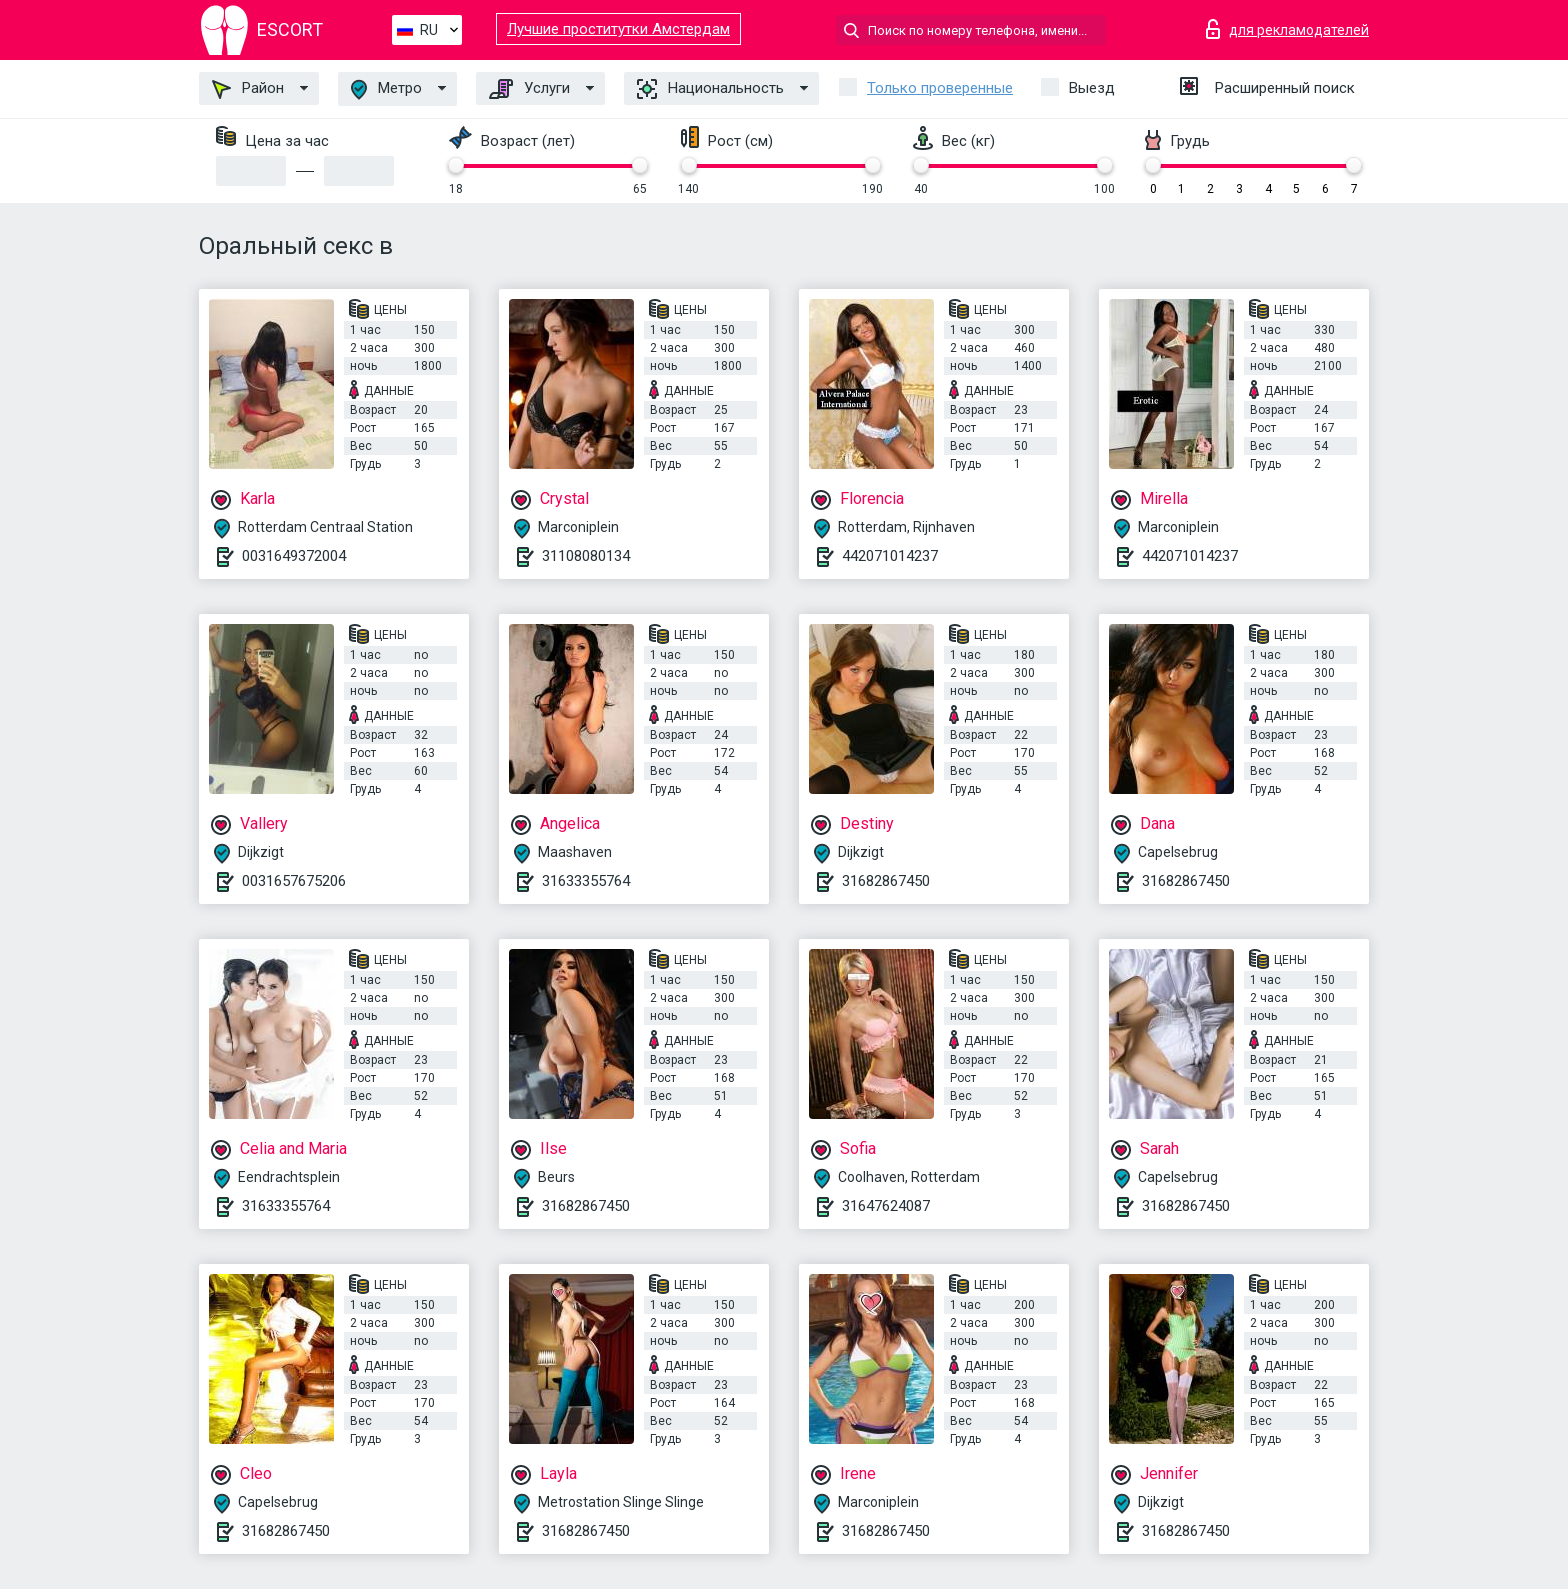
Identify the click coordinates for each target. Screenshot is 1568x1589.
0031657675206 (294, 881)
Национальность (710, 89)
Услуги (529, 89)
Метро (386, 89)
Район (248, 89)
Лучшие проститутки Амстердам (618, 29)
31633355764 (586, 881)
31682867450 (886, 881)
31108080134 (586, 556)
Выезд (1092, 88)
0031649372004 (294, 556)
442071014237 (890, 556)
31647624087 (886, 1206)
